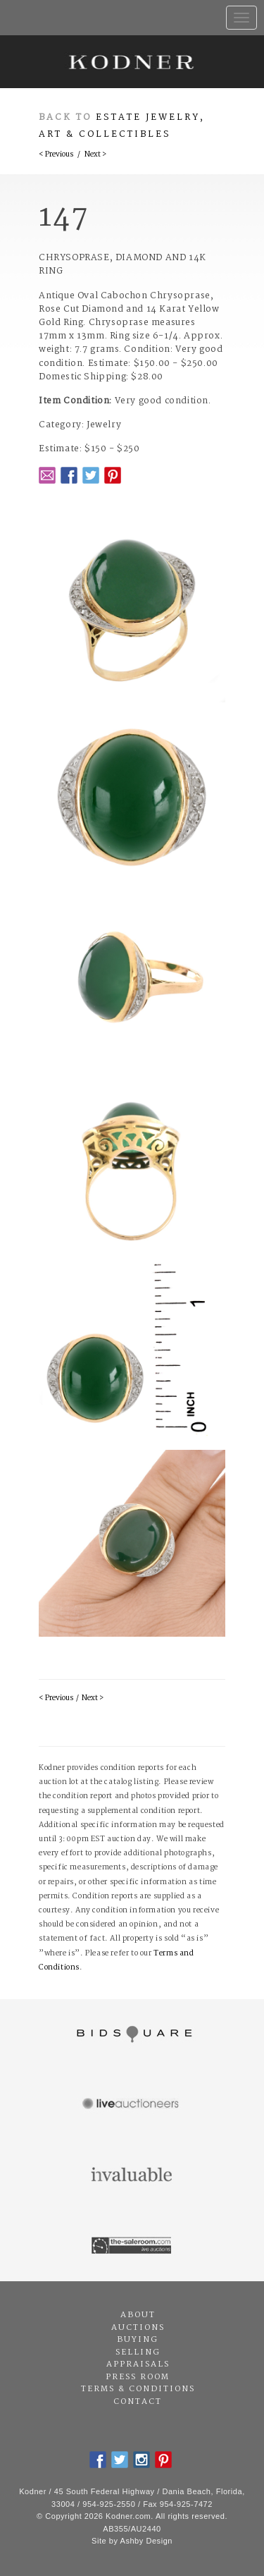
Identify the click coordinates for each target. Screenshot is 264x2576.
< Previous (56, 155)
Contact (137, 2401)
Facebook (69, 475)
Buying (137, 2339)
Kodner (132, 61)
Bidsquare (132, 2034)
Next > (95, 155)
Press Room (138, 2377)
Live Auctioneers (132, 2105)
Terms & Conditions (138, 2389)
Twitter (90, 475)
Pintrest (112, 475)
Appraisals (138, 2364)
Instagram (141, 2459)
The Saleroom (132, 2246)
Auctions (138, 2327)
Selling (138, 2352)
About (138, 2315)
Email (47, 475)
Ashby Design (146, 2541)
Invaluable (132, 2175)
